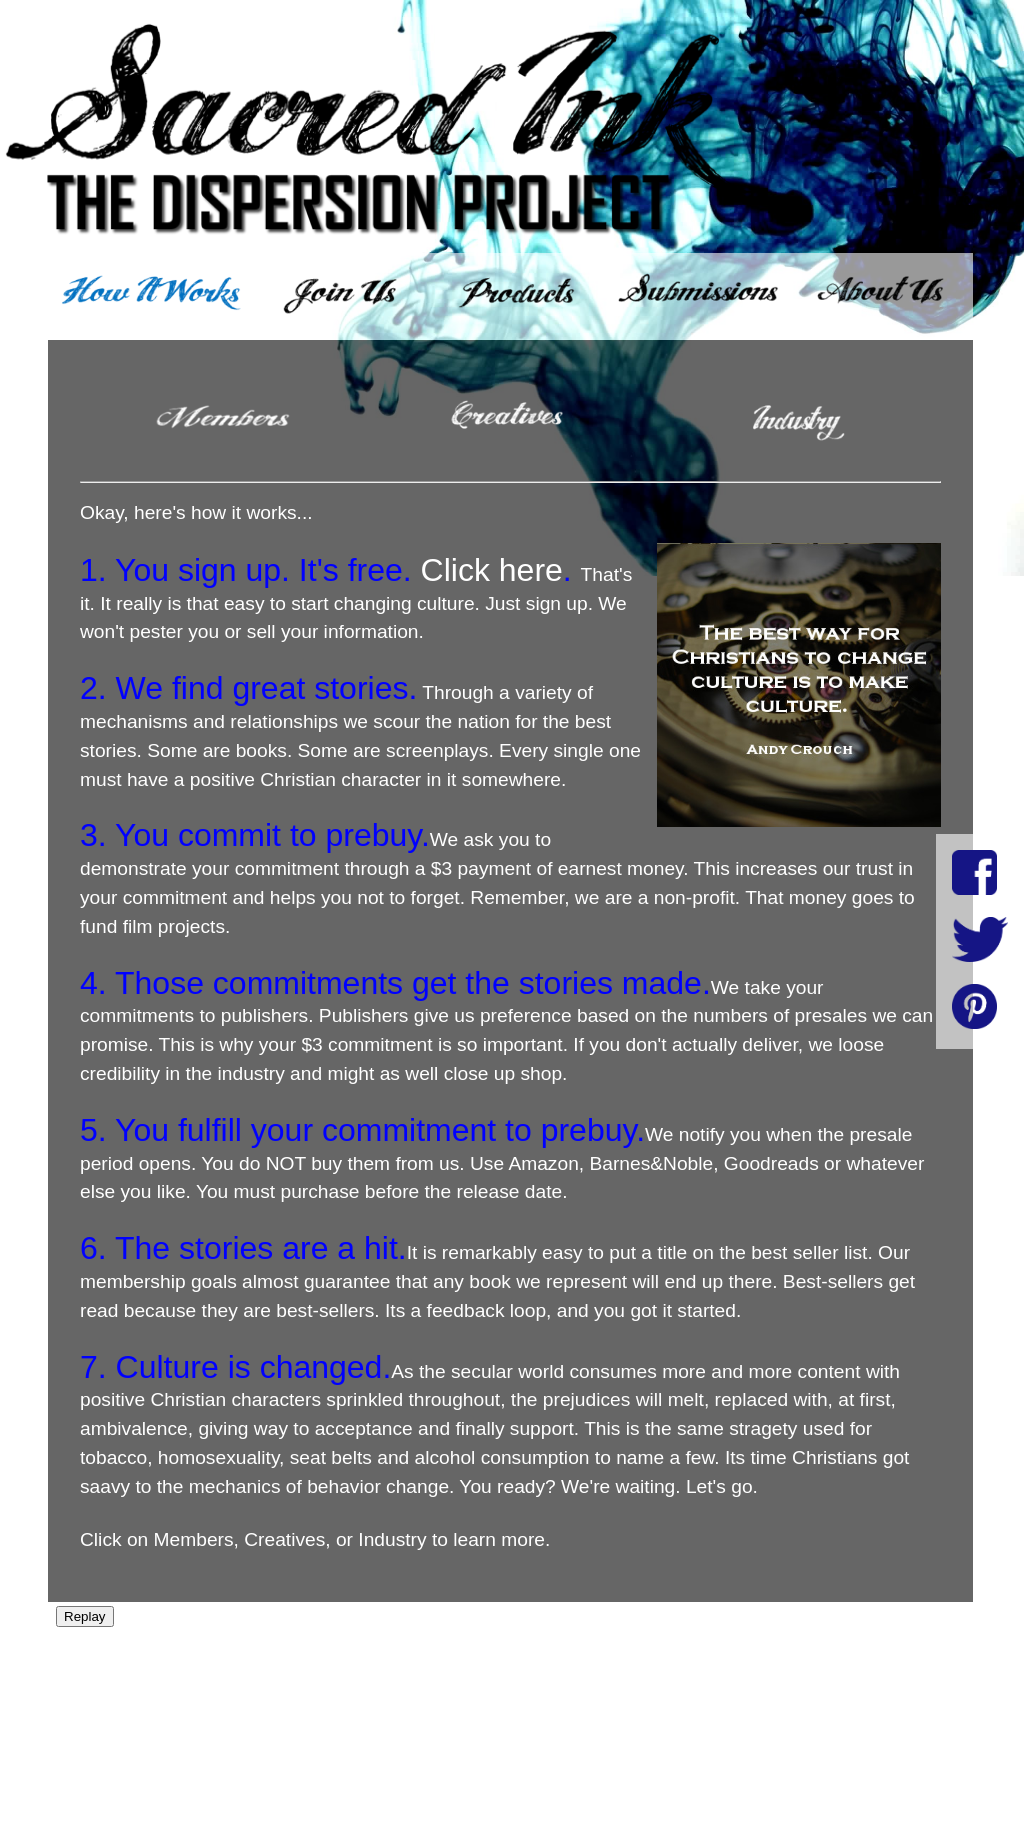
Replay (85, 1616)
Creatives (284, 1539)
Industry (392, 1539)
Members (194, 1539)
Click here (492, 570)
